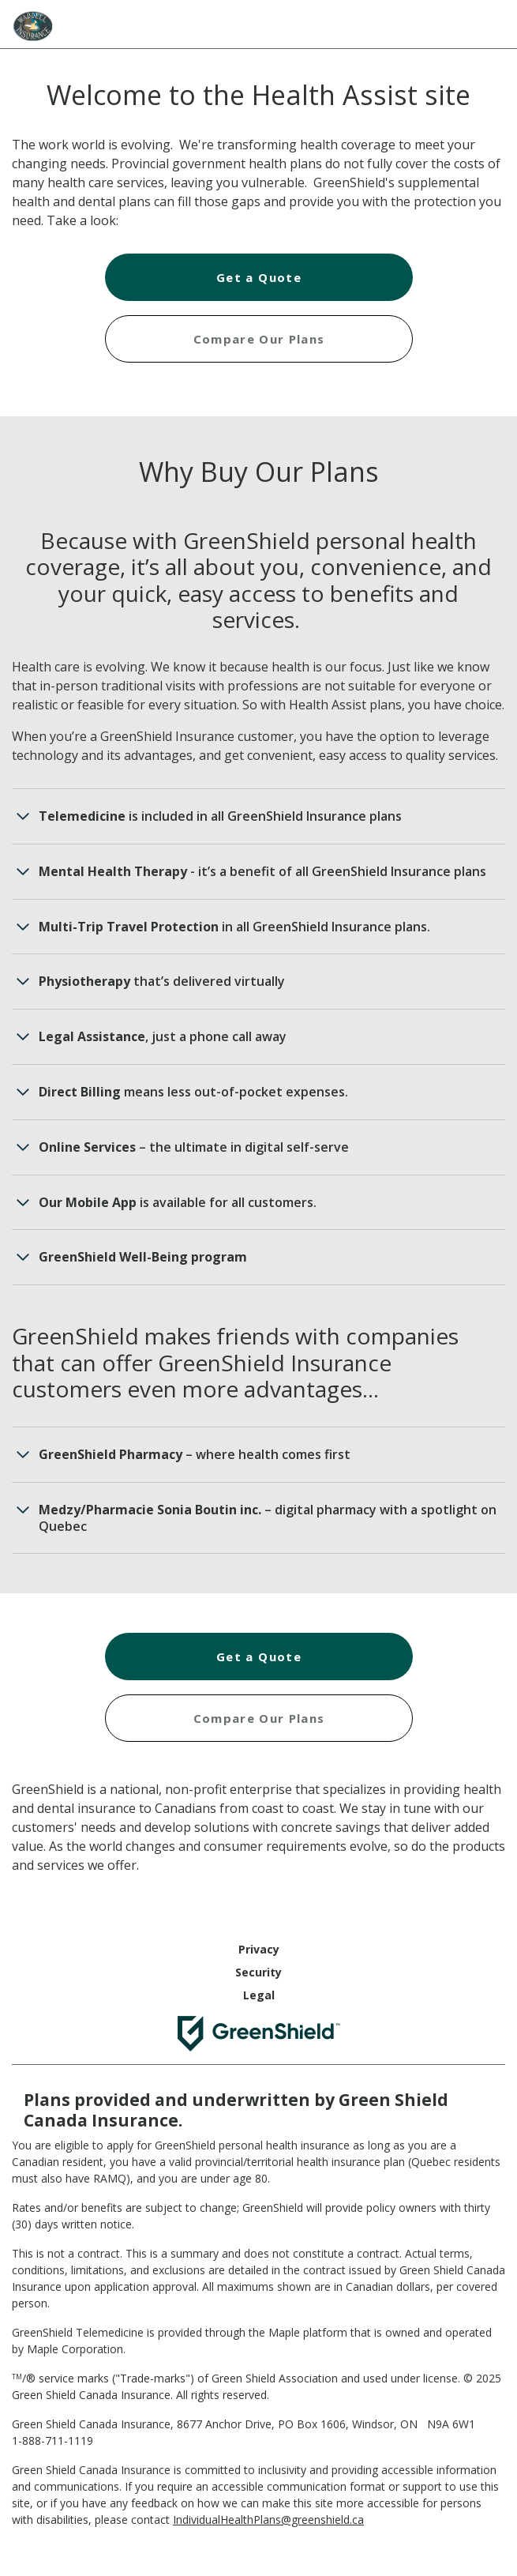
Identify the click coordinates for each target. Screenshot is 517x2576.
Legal (259, 1995)
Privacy (258, 1949)
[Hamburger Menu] (489, 22)
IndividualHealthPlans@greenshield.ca (268, 2519)
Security (258, 1972)
